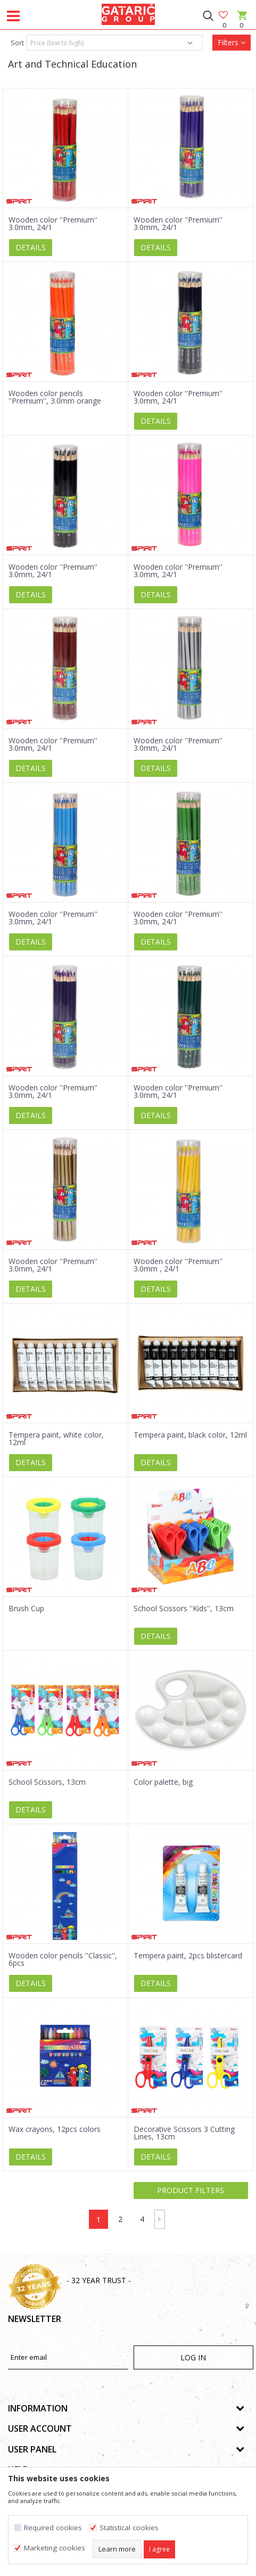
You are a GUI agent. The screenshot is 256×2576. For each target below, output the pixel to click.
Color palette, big (163, 1782)
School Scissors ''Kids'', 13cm (184, 1608)
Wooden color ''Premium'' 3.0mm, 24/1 (53, 223)
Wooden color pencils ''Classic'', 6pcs (63, 1959)
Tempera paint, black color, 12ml (190, 1435)
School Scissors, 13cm (47, 1782)
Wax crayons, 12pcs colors (55, 2129)
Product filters (190, 2190)
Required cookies (53, 2528)
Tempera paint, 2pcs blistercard (188, 1955)
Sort (17, 42)
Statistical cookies (129, 2528)
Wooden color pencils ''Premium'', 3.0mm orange (55, 397)
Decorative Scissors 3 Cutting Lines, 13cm (184, 2133)
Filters (231, 42)
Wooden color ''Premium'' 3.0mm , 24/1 (178, 1265)
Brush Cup (26, 1608)
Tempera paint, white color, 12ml (56, 1438)
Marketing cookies (54, 2548)
